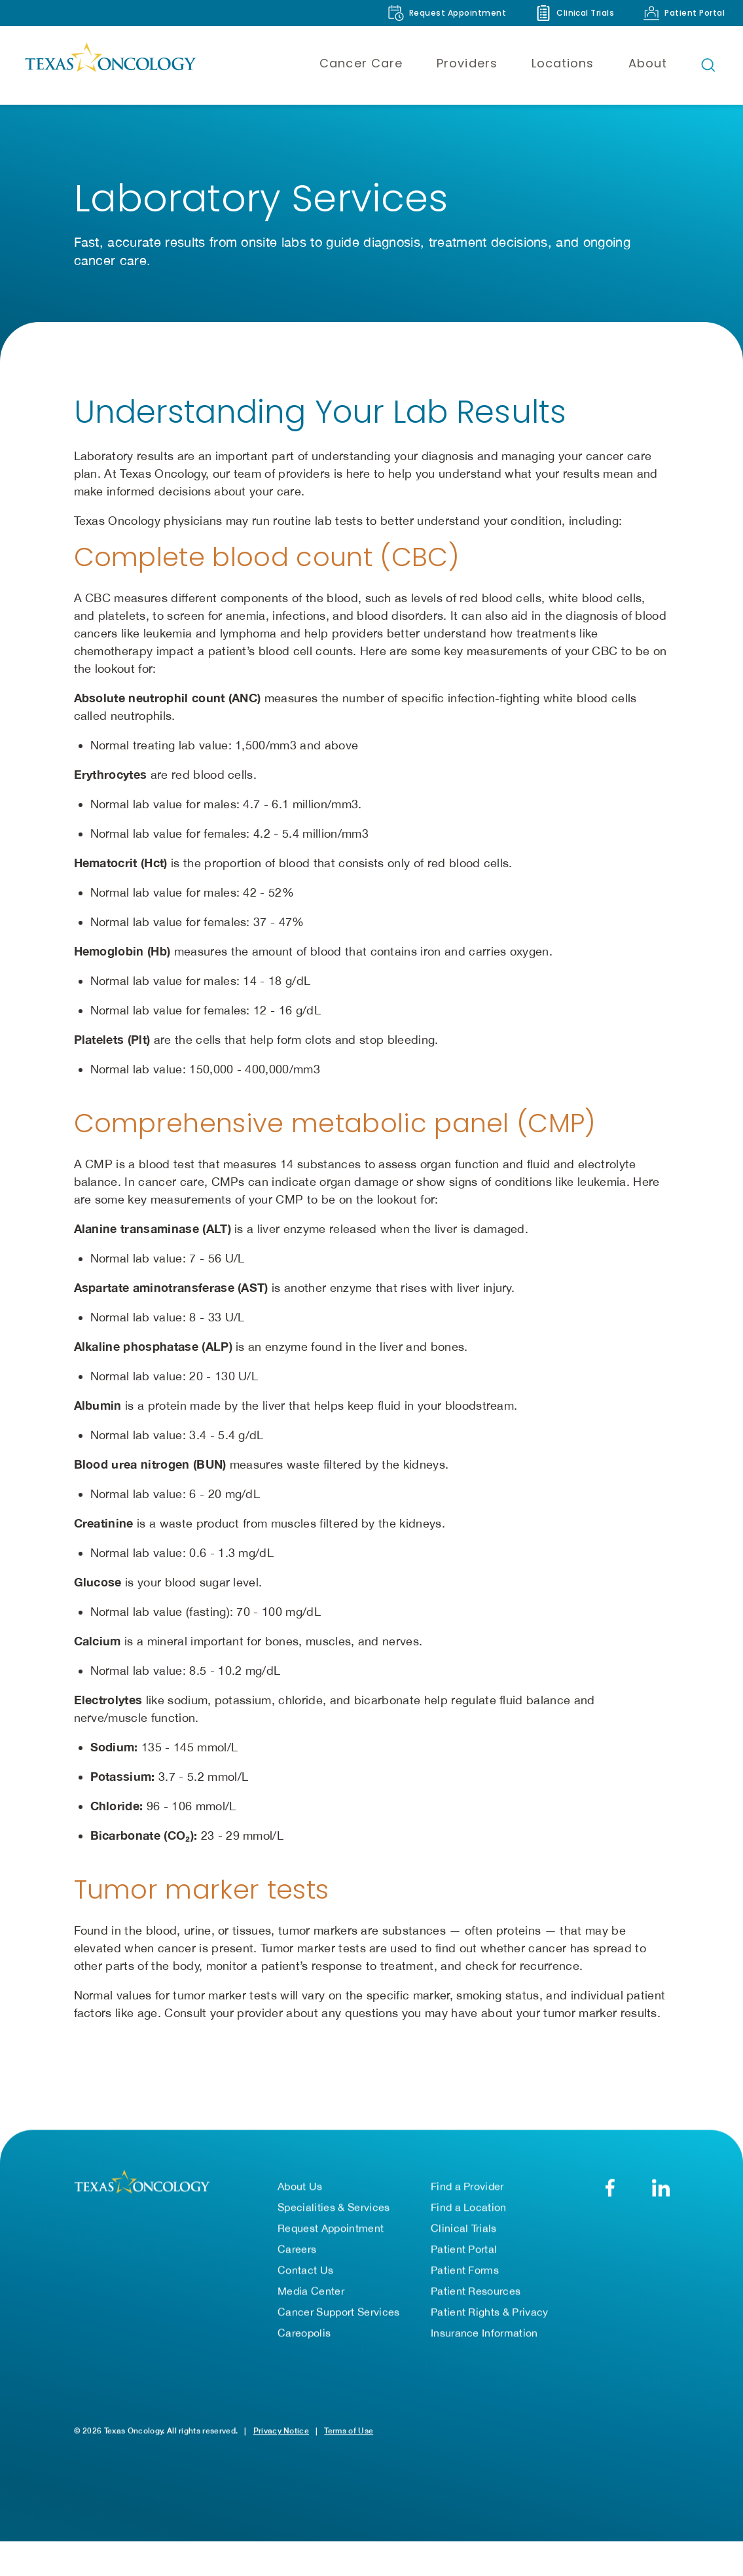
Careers (297, 2253)
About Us (300, 2190)
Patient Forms (465, 2274)
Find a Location (469, 2211)
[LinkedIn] (661, 2191)
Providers (467, 63)
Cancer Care (361, 63)
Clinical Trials (464, 2232)
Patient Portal (464, 2253)
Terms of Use (348, 2434)
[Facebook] (610, 2191)
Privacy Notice (281, 2434)
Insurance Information (484, 2336)
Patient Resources (475, 2294)
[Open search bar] (708, 64)
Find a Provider (467, 2190)
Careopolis (304, 2336)
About (647, 63)
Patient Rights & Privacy (490, 2315)
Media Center (311, 2294)
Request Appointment (331, 2232)
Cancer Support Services (338, 2315)
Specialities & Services (334, 2211)
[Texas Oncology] (110, 65)
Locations (563, 63)
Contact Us (305, 2274)
